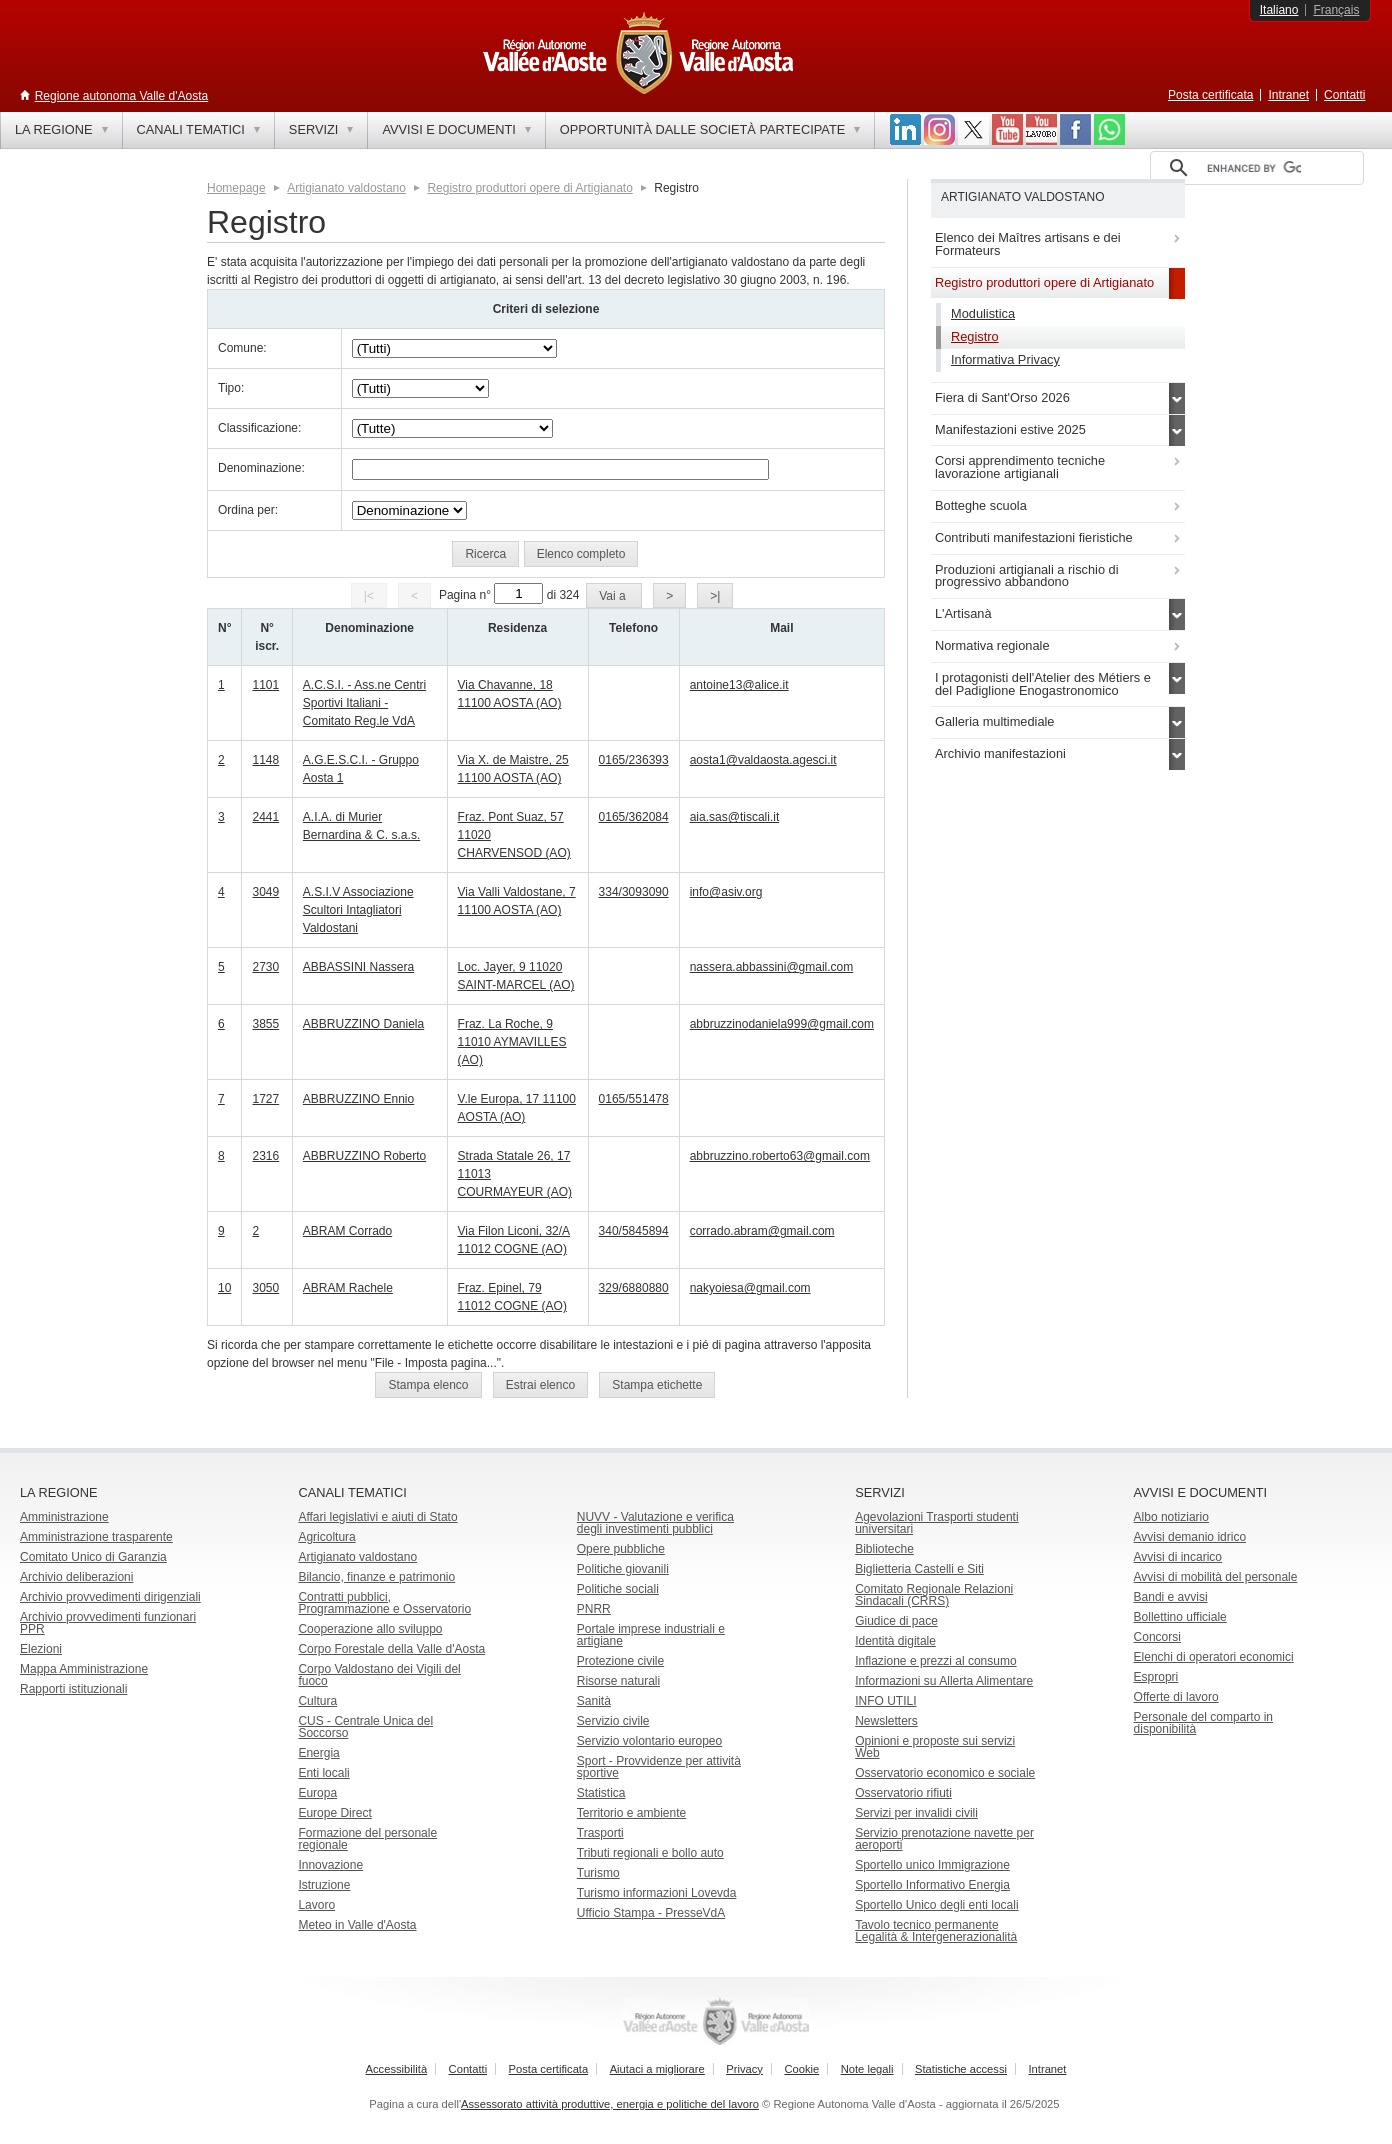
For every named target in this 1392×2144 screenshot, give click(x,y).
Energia (318, 1753)
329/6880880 (634, 1288)
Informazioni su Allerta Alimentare (944, 1681)
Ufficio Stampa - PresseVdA (651, 1913)
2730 (265, 967)
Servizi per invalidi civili (916, 1813)
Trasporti (600, 1833)
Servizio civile (613, 1721)
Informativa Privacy (1005, 359)
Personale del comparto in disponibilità (1203, 1723)
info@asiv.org (726, 892)
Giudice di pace (896, 1621)
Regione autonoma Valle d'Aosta (122, 96)
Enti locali (323, 1773)
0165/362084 (634, 817)
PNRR (594, 1609)
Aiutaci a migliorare (657, 2069)
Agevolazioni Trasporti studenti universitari (936, 1523)
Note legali (867, 2069)
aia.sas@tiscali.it (735, 817)
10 (224, 1288)
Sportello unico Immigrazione (932, 1865)
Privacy (744, 2069)
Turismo (598, 1873)
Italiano (1279, 10)
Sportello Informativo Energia (932, 1885)
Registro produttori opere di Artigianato (529, 188)
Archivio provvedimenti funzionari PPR (108, 1623)
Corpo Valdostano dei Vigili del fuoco (379, 1675)
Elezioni (41, 1649)
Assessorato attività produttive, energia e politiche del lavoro (610, 2104)
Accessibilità (397, 2069)
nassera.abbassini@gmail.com (772, 967)
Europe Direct (334, 1813)
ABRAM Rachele (348, 1288)
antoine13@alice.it (739, 685)
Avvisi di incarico (1178, 1557)
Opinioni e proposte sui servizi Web (935, 1747)
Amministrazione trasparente (96, 1537)
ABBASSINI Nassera (358, 967)
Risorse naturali (618, 1681)
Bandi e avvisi (1171, 1597)
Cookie (801, 2069)
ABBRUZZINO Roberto (364, 1156)
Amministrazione (64, 1517)
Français (1336, 10)
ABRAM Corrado (347, 1231)
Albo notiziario (1171, 1517)
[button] (485, 554)
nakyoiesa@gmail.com (750, 1288)
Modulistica (983, 313)
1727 (265, 1099)
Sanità (594, 1701)
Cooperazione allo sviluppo (370, 1629)
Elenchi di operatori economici (1214, 1657)
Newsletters (886, 1721)
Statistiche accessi (961, 2069)
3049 (265, 892)
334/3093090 (634, 892)
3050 (265, 1288)
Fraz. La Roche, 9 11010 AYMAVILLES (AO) (512, 1042)
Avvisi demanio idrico (1190, 1537)
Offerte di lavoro (1176, 1697)
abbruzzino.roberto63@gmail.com (780, 1156)
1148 (265, 760)
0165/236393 (634, 760)
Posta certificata (1210, 95)
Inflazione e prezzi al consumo (935, 1661)
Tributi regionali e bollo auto (650, 1853)
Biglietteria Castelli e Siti (919, 1569)
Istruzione (324, 1885)
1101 (265, 685)
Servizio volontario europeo (649, 1741)
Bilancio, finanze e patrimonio (376, 1577)
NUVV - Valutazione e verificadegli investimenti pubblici (655, 1523)
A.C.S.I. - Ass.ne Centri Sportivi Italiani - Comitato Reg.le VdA (364, 703)
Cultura (317, 1701)
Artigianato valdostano (346, 188)
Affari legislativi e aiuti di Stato (377, 1517)
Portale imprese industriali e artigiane (651, 1635)
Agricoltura (326, 1537)
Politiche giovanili (623, 1569)
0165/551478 (634, 1099)
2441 (265, 817)
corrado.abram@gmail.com (762, 1231)
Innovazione (330, 1865)
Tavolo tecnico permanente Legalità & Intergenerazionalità (936, 1931)
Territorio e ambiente (631, 1813)
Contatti (1344, 95)
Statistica (601, 1793)
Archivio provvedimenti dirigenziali (110, 1597)
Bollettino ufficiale (1180, 1617)
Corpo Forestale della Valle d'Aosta (391, 1649)
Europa (317, 1793)
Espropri (1156, 1677)
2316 (265, 1156)
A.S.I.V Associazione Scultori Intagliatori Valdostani (358, 910)
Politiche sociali (618, 1589)
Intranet (1288, 95)
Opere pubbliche (621, 1549)
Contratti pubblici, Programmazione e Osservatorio (384, 1603)
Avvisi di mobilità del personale (1216, 1577)
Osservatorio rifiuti (903, 1793)
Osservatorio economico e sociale (945, 1773)
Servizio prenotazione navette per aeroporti (944, 1839)
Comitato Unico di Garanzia (93, 1557)
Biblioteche (884, 1549)
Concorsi (1157, 1637)
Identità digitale (895, 1641)
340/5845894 (634, 1231)
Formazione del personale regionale (367, 1839)
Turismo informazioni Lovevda (657, 1893)
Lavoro (316, 1905)
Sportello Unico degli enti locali (936, 1905)
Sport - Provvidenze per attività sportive (659, 1767)
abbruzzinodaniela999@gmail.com (782, 1024)
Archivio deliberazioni (76, 1577)
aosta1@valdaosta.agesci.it (763, 760)
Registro (975, 336)
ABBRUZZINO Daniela (363, 1024)
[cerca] (1254, 168)
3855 (265, 1024)
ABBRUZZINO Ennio (358, 1099)
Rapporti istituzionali (73, 1689)
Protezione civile (620, 1661)
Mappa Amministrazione (84, 1669)
